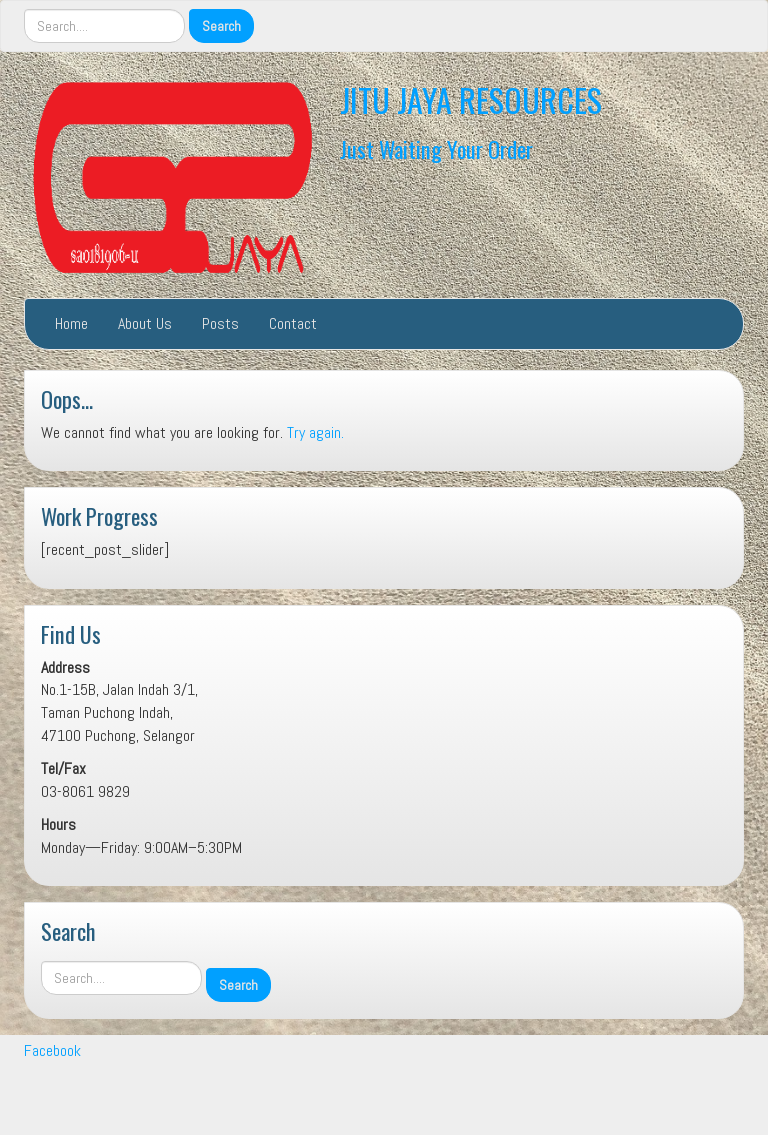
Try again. (315, 432)
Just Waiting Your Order (436, 148)
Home (71, 323)
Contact (293, 323)
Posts (220, 323)
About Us (145, 323)
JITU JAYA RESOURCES (471, 99)
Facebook (52, 1050)
